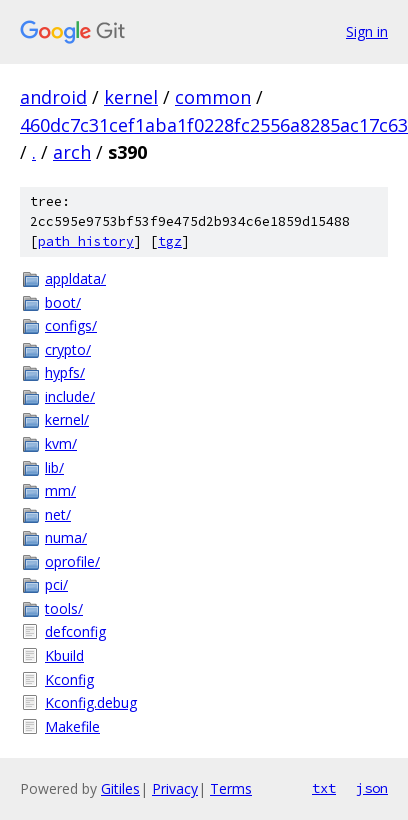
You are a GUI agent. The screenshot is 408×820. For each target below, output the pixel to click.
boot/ (63, 302)
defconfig (75, 631)
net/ (58, 514)
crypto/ (68, 349)
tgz (170, 241)
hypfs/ (65, 372)
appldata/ (75, 278)
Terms (231, 788)
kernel (131, 97)
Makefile (72, 726)
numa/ (66, 537)
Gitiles (120, 788)
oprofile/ (72, 561)
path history (86, 241)
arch (72, 152)
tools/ (64, 608)
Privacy (175, 788)
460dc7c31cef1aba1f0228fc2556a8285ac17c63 (214, 125)
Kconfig (69, 679)
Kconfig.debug (91, 702)
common (213, 97)
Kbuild (64, 655)
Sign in (367, 31)
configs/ (71, 325)
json (372, 788)
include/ (70, 396)
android (53, 97)
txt (324, 788)
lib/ (54, 467)
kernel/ (67, 419)
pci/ (56, 584)
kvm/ (61, 443)
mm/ (60, 490)
